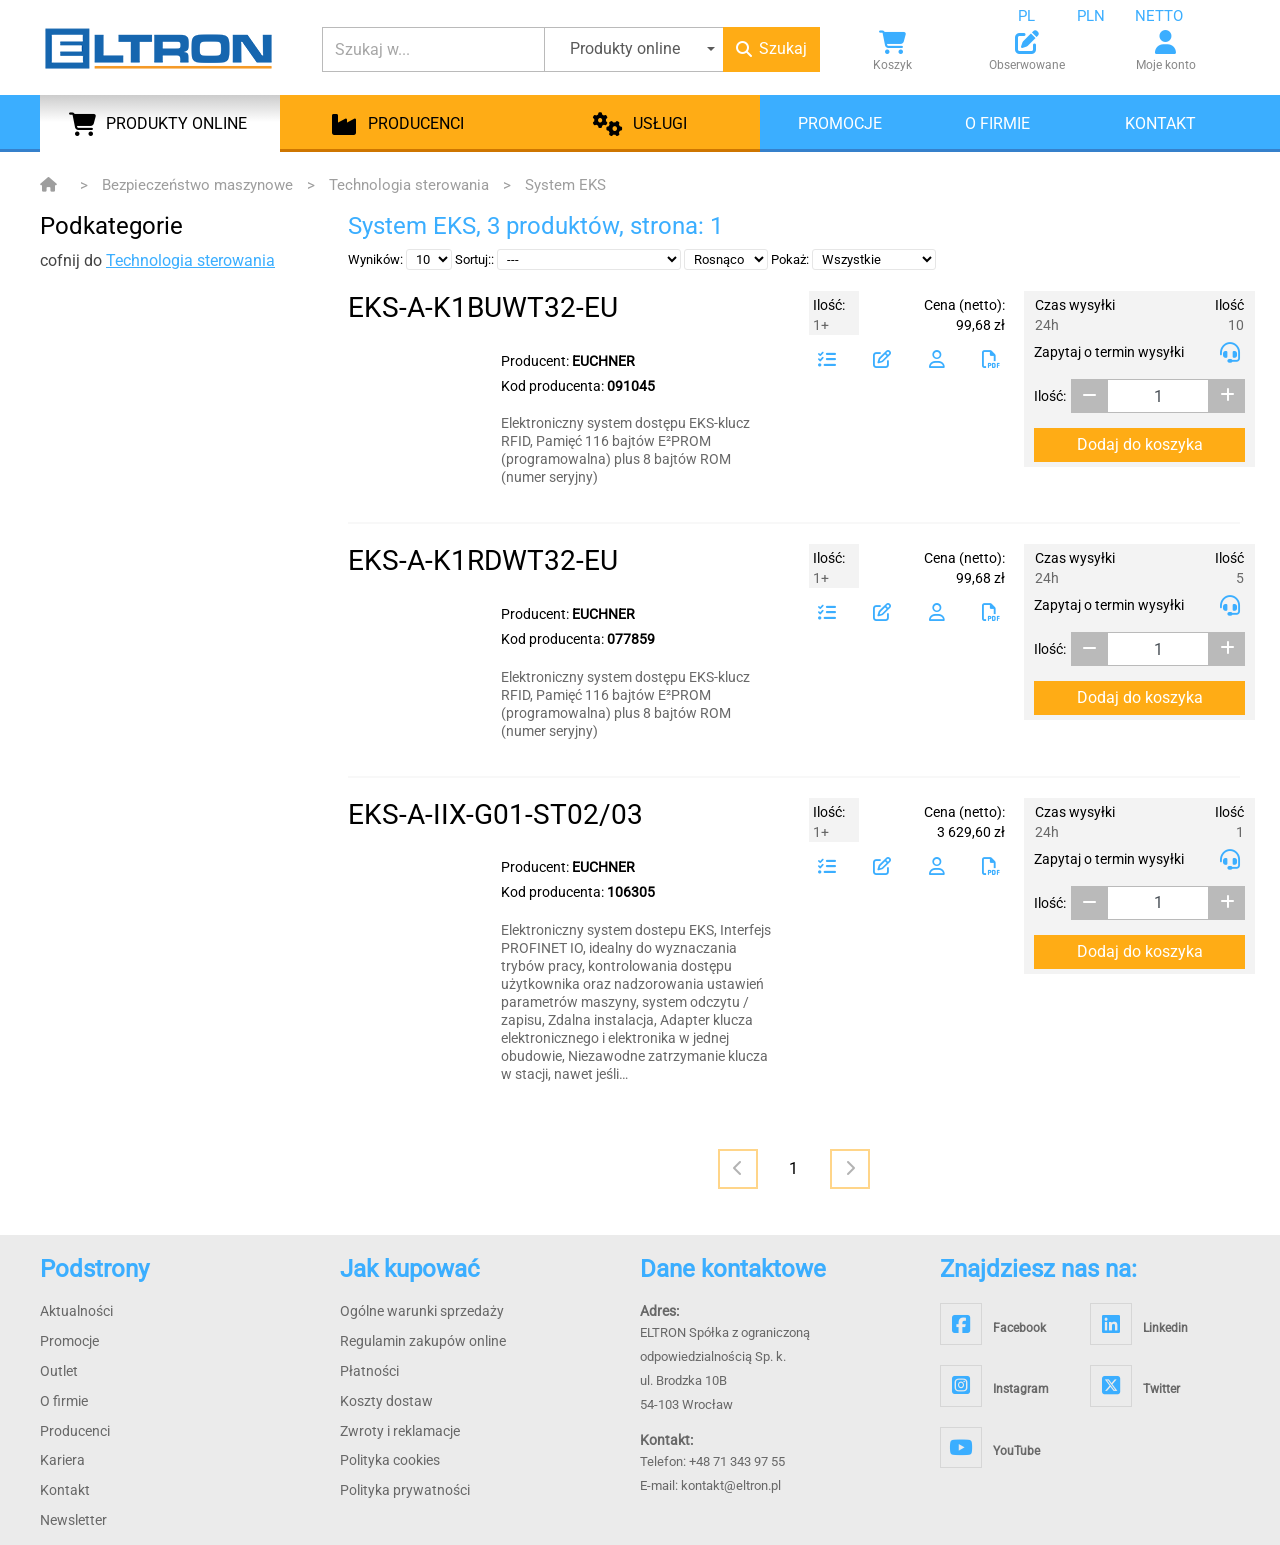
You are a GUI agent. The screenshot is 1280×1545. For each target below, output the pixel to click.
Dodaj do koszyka (1140, 444)
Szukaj (771, 48)
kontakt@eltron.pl (731, 1485)
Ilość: (1050, 396)
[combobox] (1042, 16)
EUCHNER (603, 361)
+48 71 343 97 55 (737, 1461)
